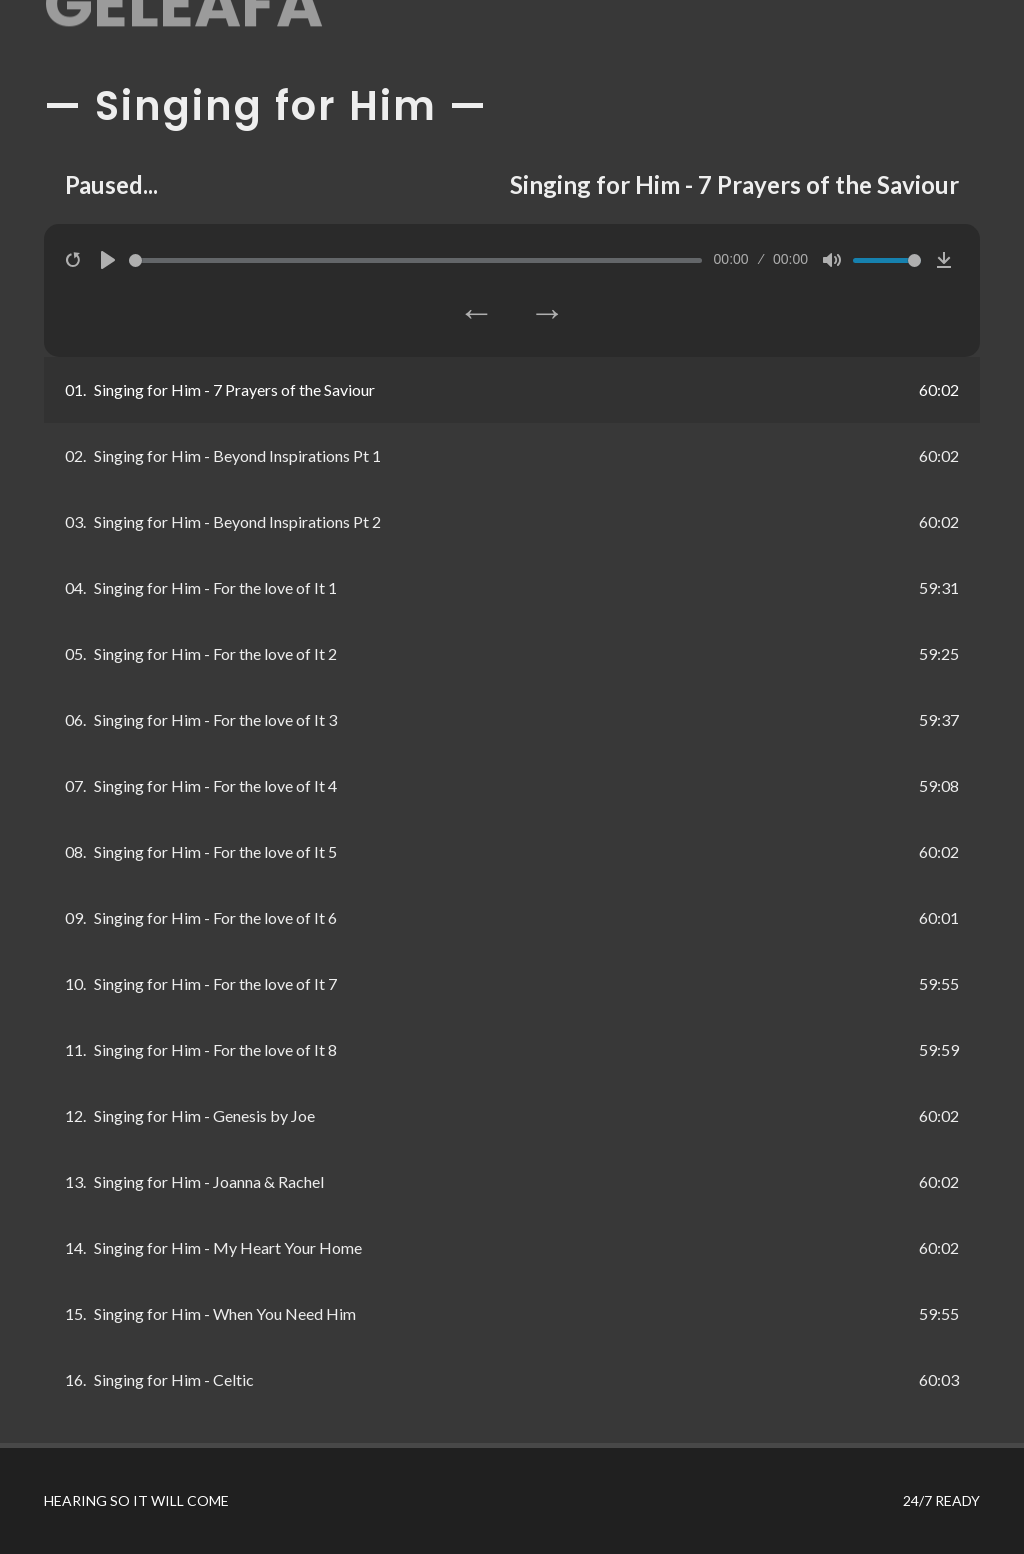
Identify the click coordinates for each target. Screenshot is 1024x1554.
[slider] (415, 260)
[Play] (108, 260)
